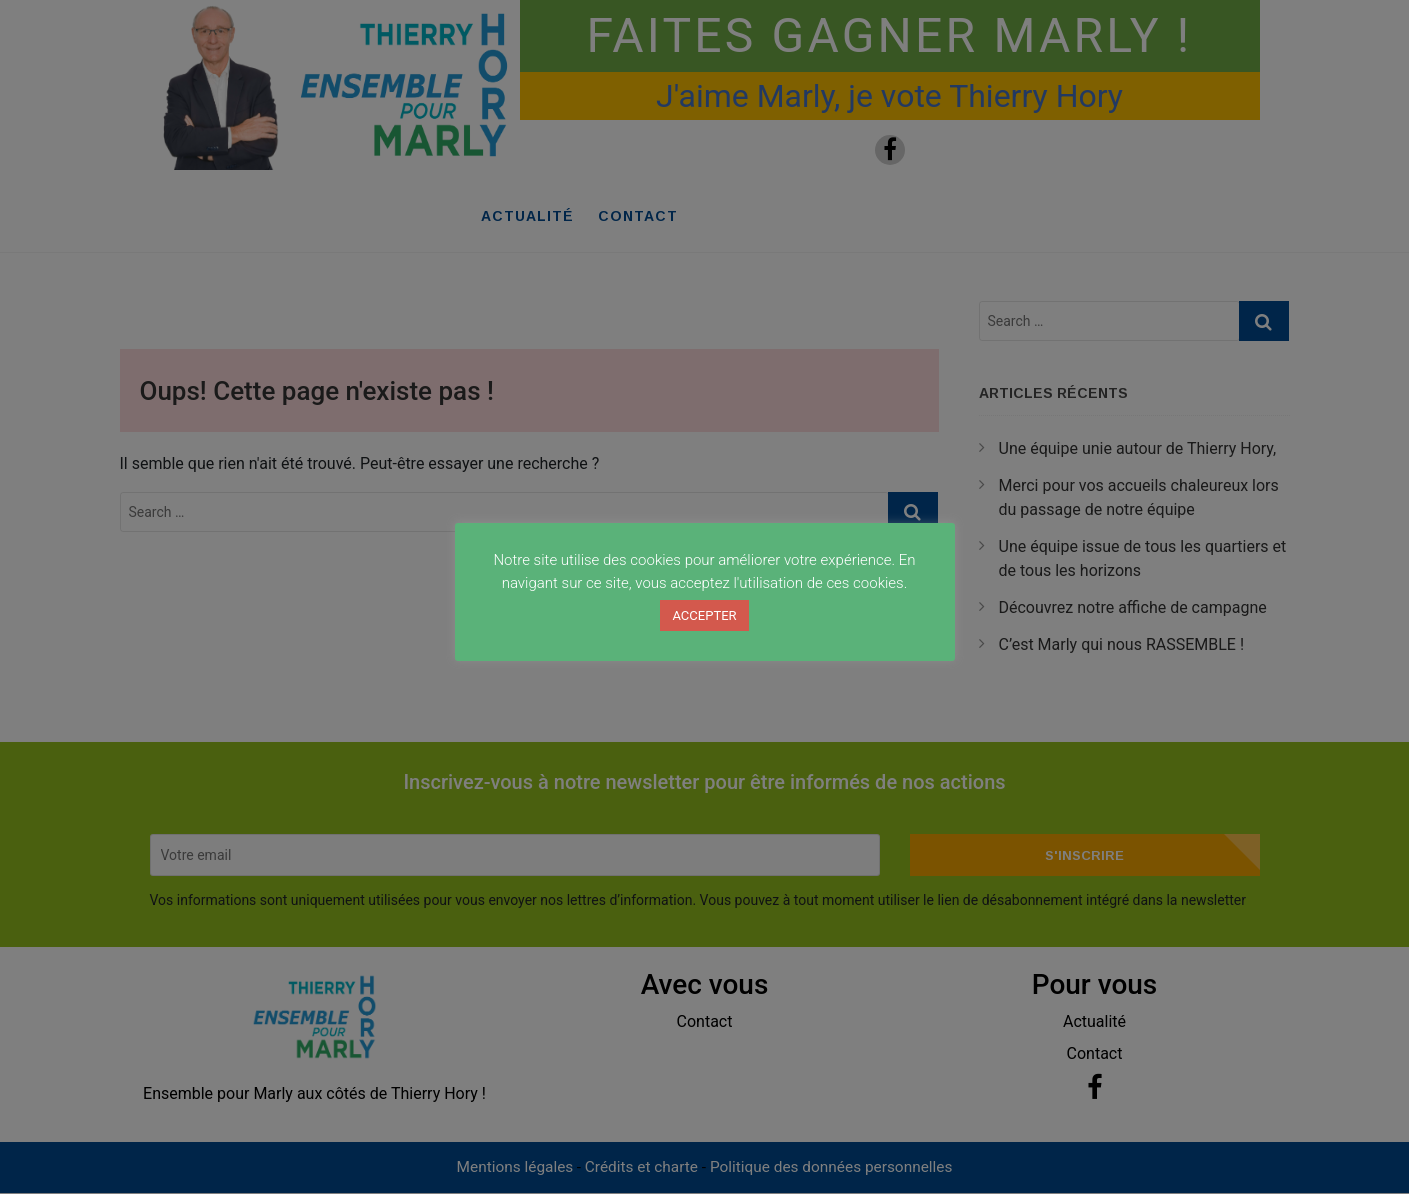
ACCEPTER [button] (704, 615)
